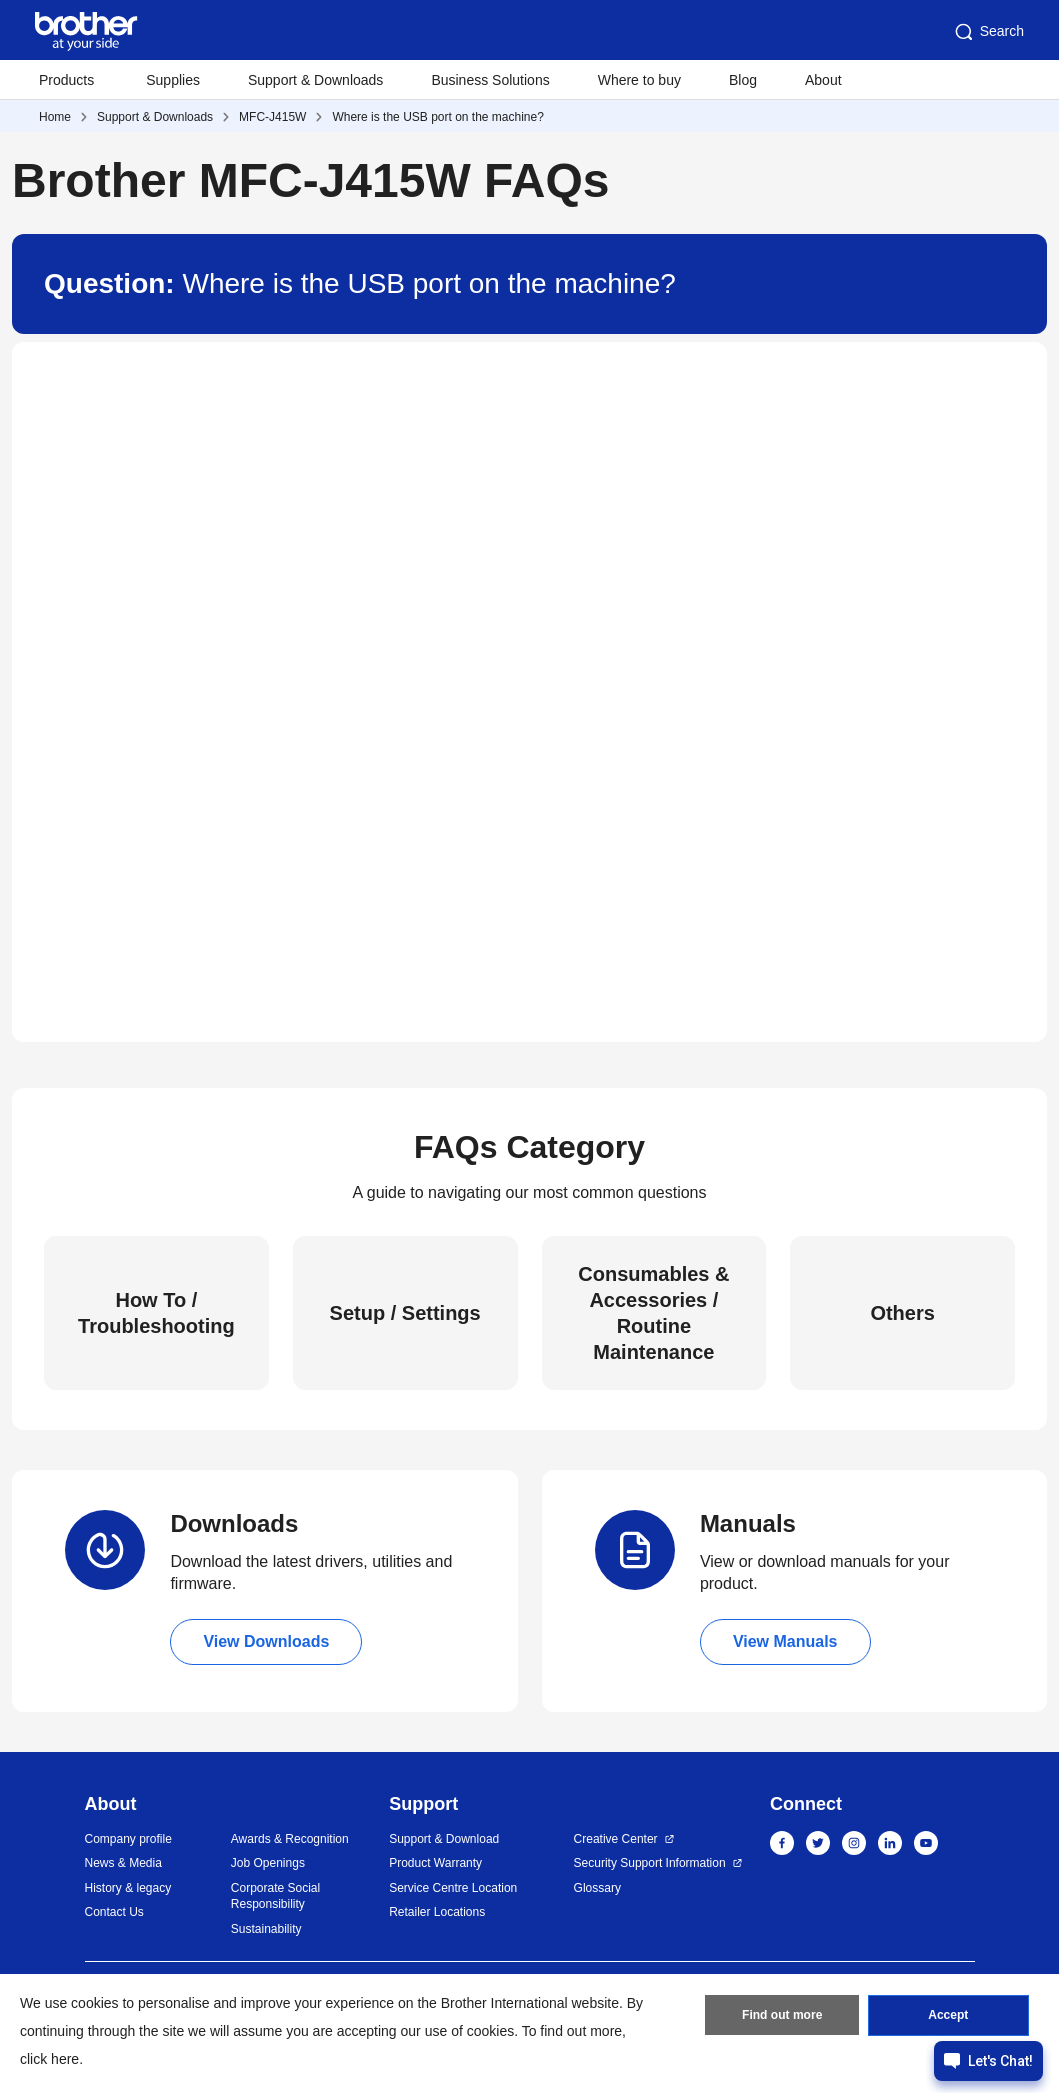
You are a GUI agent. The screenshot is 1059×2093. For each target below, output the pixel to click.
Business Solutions (490, 80)
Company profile (128, 1839)
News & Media (123, 1863)
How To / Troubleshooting (156, 1313)
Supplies (173, 80)
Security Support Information (650, 1863)
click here (49, 2059)
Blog (743, 80)
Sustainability (266, 1929)
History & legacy (128, 1888)
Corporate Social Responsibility (275, 1896)
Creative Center (616, 1839)
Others (902, 1313)
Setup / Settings (405, 1313)
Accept (948, 2016)
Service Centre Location (453, 1888)
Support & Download (444, 1839)
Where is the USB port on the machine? (437, 117)
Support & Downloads (315, 80)
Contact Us (114, 1912)
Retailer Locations (437, 1912)
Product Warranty (435, 1863)
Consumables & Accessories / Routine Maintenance (653, 1313)
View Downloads (266, 1641)
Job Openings (268, 1863)
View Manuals (785, 1641)
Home (55, 117)
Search (988, 32)
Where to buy (639, 80)
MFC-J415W (272, 117)
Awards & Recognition (290, 1839)
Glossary (597, 1888)
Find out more (782, 2016)
